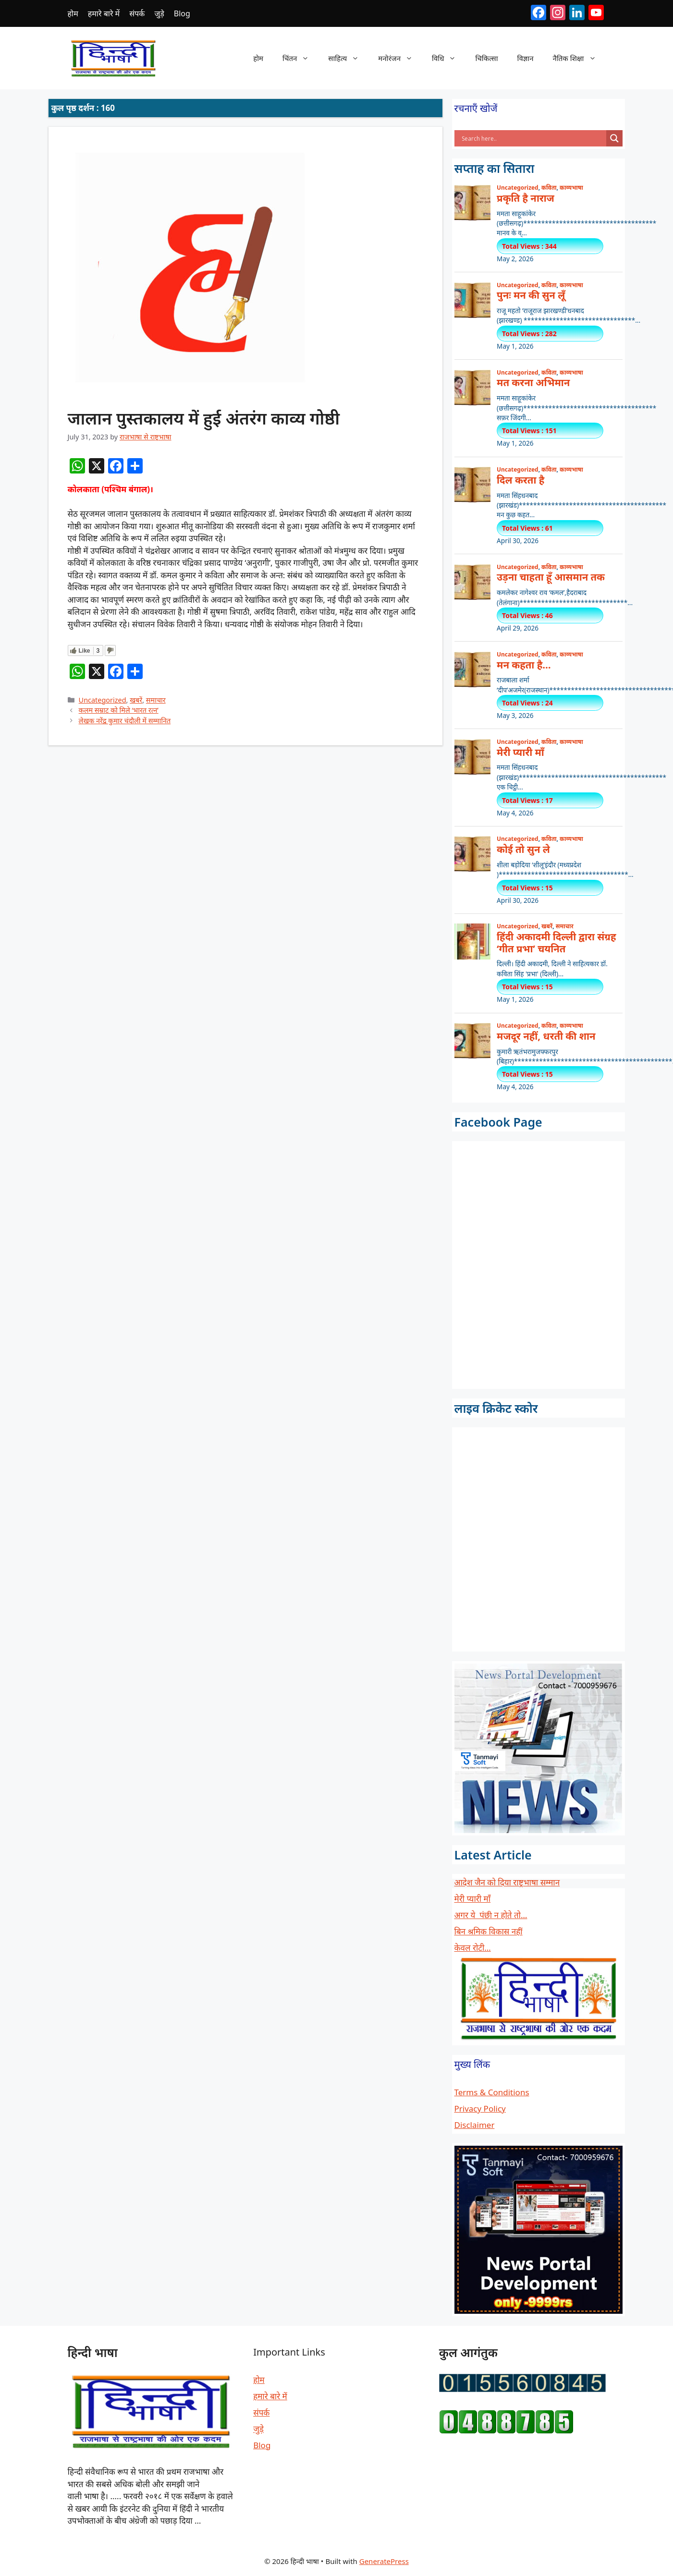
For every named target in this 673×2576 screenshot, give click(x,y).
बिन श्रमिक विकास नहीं (488, 1931)
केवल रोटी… (472, 1947)
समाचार (156, 700)
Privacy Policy (480, 2108)
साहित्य (348, 58)
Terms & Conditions (491, 2092)
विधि (448, 58)
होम (73, 13)
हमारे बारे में (104, 13)
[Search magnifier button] (614, 138)
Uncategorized (102, 700)
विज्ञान (525, 58)
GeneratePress (384, 2561)
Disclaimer (474, 2124)
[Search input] (533, 138)
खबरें (136, 700)
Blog (182, 13)
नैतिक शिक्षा (579, 58)
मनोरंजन (400, 58)
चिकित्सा (486, 58)
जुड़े (159, 13)
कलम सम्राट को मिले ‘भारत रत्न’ (119, 710)
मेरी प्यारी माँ (472, 1898)
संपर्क (137, 13)
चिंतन (300, 58)
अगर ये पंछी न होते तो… (490, 1914)
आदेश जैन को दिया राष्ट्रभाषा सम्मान (507, 1882)
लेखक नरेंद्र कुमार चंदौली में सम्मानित (125, 720)
